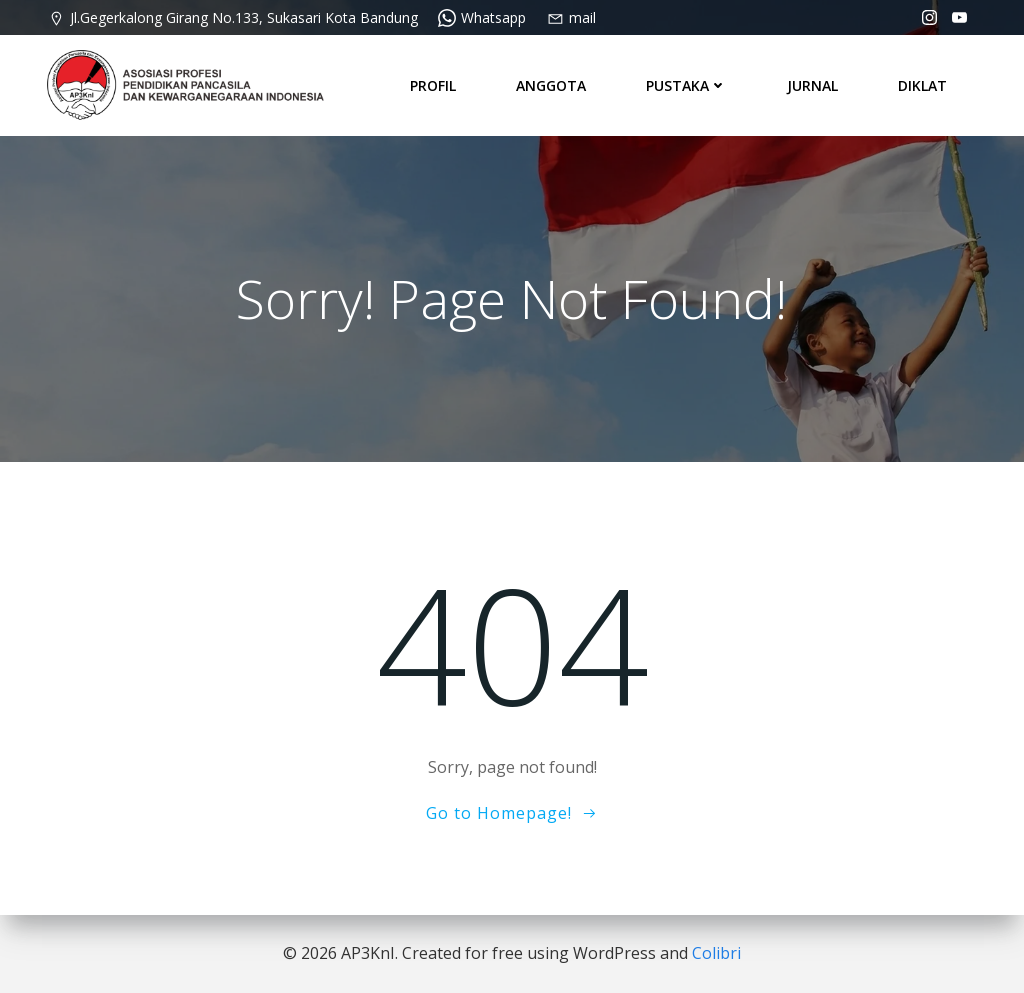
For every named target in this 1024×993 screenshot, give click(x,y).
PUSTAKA (686, 84)
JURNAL (812, 84)
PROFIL (433, 84)
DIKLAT (922, 84)
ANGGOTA (551, 84)
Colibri (716, 953)
